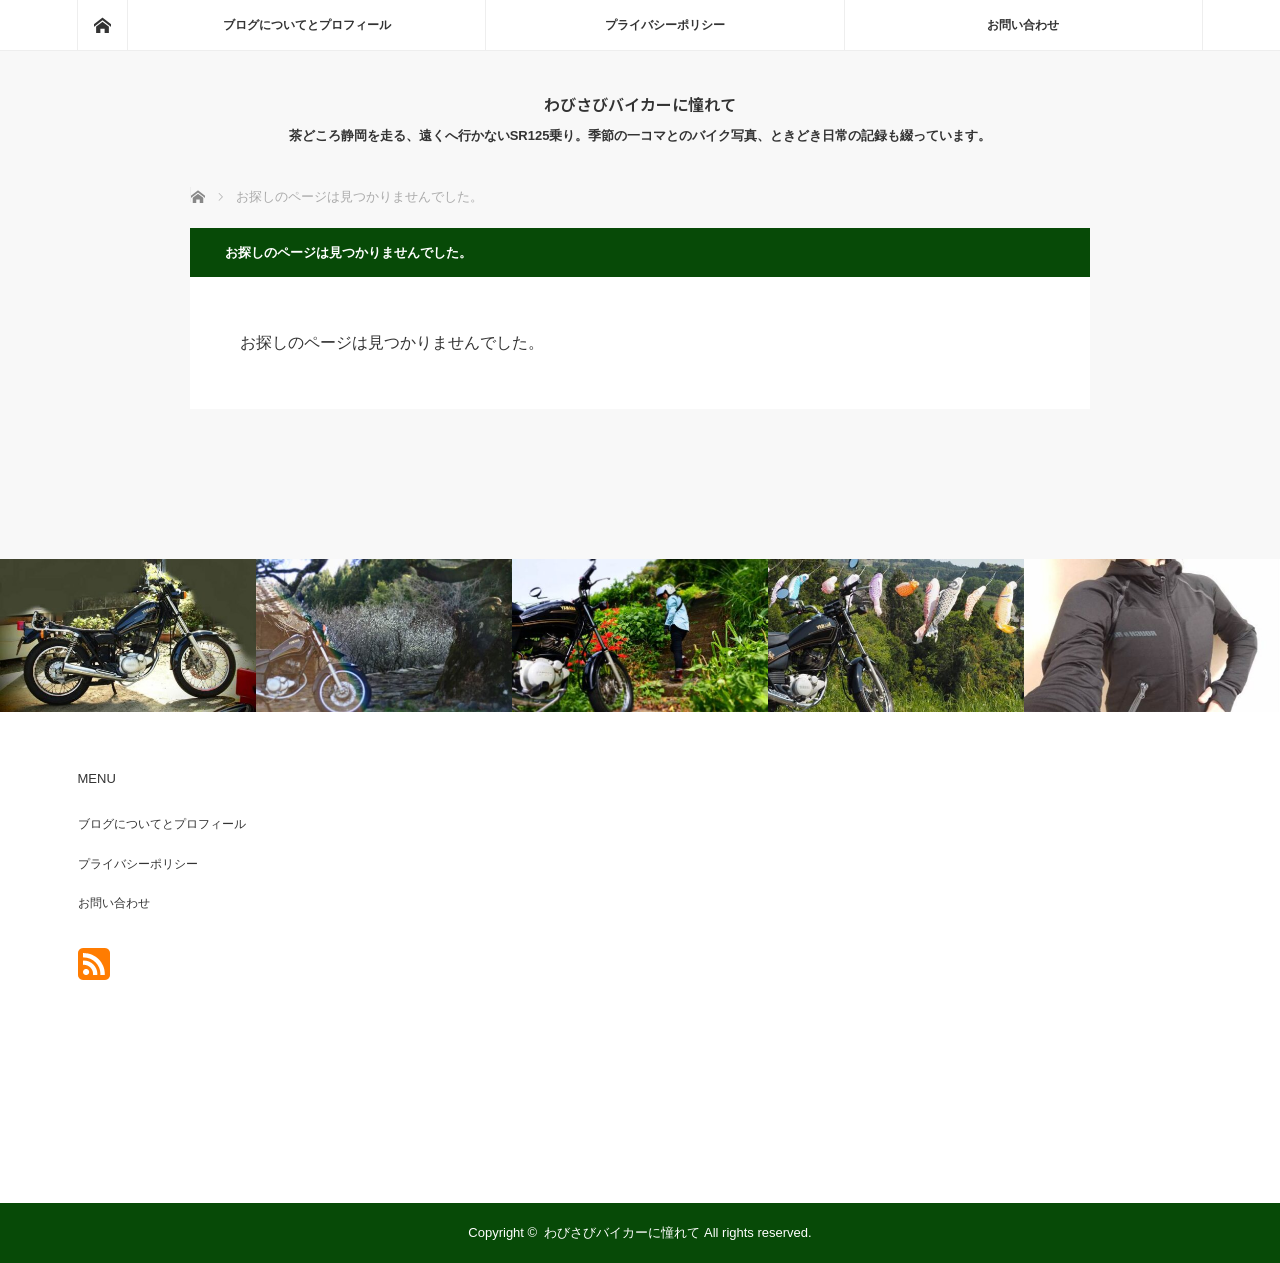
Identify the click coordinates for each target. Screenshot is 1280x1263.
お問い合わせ (1023, 25)
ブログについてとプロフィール (307, 25)
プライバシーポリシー (665, 25)
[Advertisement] (1000, 960)
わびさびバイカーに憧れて (640, 104)
